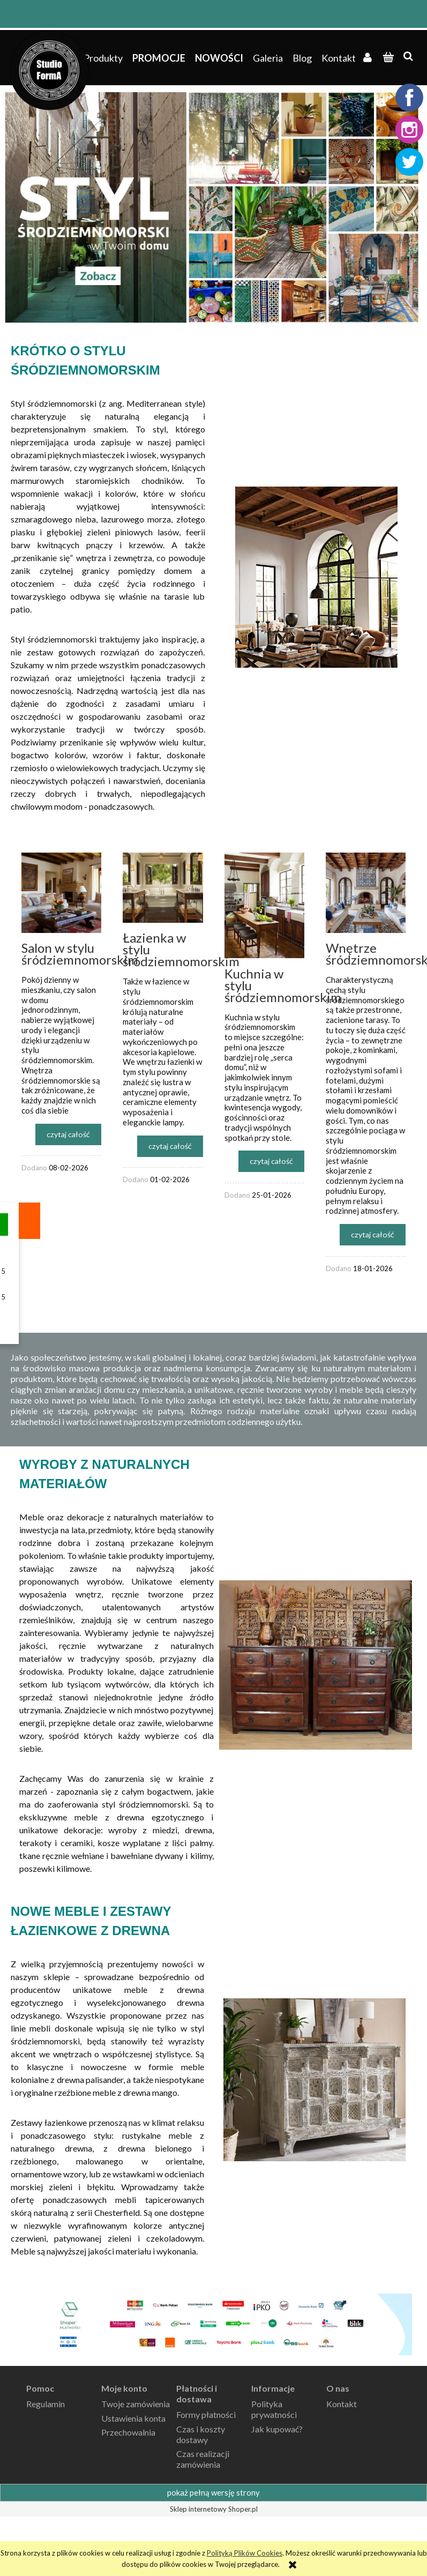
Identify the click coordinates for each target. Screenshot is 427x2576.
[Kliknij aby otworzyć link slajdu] (213, 207)
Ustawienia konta (133, 2418)
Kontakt (341, 2404)
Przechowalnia (128, 2432)
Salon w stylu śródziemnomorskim (79, 953)
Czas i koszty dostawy (200, 2434)
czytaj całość (68, 1134)
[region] (213, 207)
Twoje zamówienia (135, 2404)
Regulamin (45, 2404)
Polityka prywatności (274, 2409)
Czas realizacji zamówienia (202, 2458)
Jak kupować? (277, 2429)
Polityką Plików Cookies (244, 2553)
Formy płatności (206, 2414)
